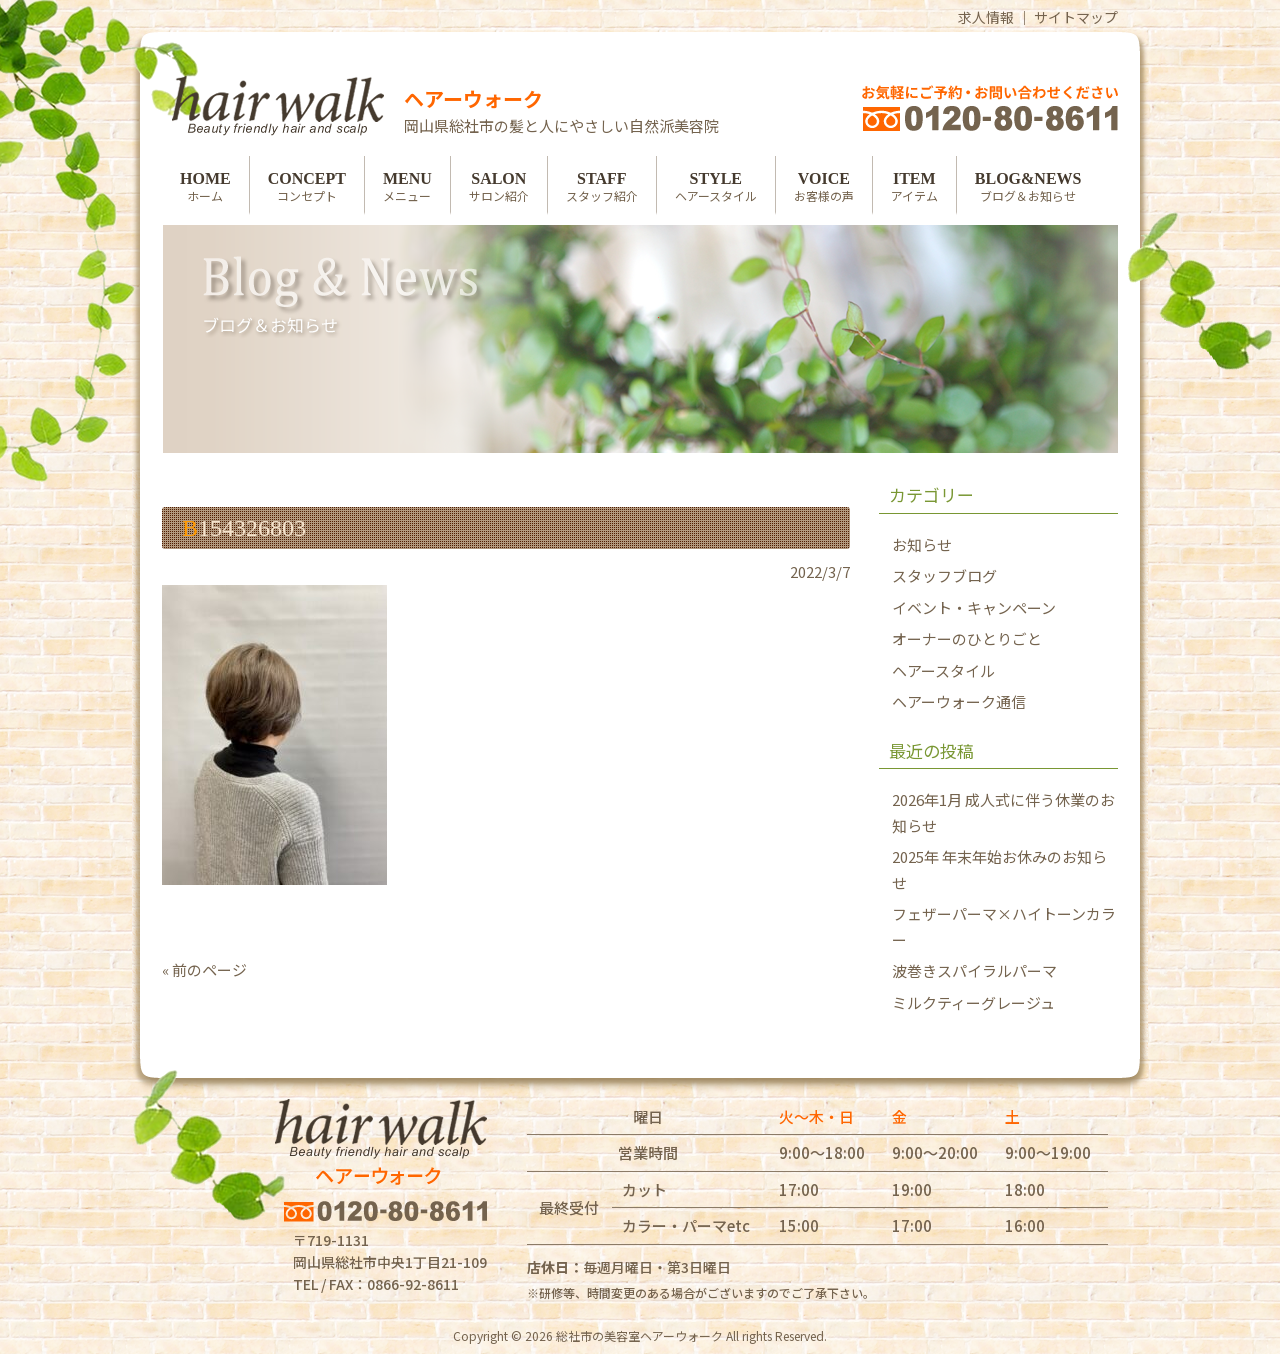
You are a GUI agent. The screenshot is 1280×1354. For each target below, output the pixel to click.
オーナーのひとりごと (967, 638)
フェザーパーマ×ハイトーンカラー (1004, 926)
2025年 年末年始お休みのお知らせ (999, 869)
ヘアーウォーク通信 (959, 701)
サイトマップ (1076, 17)
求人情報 (986, 17)
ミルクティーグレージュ (973, 1002)
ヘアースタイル (943, 670)
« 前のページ (204, 969)
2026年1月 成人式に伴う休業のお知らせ (1003, 812)
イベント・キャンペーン (974, 607)
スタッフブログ (944, 575)
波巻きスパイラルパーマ (974, 970)
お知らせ (922, 544)
